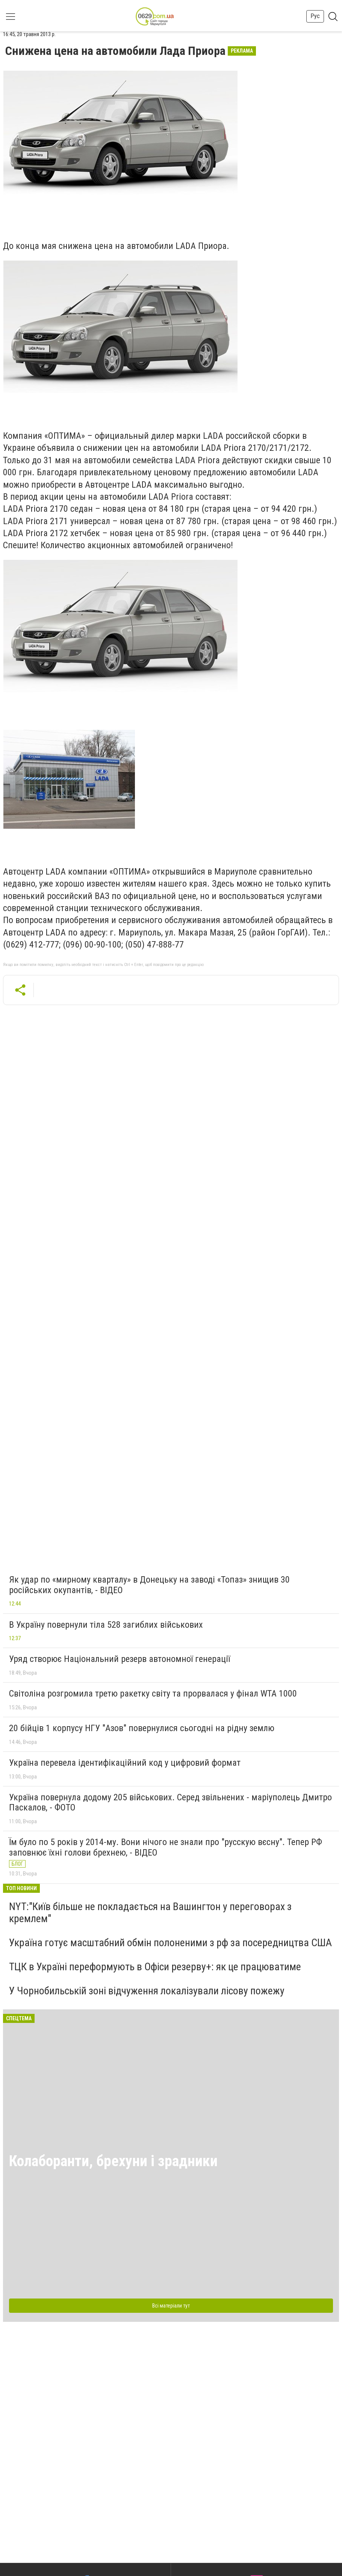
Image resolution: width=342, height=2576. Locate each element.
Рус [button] (315, 16)
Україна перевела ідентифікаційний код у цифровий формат (125, 1762)
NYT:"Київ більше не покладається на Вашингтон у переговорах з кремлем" (150, 1912)
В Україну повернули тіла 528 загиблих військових (106, 1624)
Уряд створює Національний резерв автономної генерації (119, 1659)
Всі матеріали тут (171, 2306)
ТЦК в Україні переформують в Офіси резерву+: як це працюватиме (155, 1966)
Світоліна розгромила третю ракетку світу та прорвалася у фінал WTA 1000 (153, 1693)
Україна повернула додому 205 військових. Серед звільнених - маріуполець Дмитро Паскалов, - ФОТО (170, 1802)
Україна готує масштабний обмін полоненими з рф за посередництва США (170, 1942)
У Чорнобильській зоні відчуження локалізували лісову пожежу (146, 1991)
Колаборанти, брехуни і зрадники (113, 2161)
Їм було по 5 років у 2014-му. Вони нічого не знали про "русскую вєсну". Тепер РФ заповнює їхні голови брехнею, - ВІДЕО (165, 1847)
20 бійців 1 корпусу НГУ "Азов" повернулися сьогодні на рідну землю (141, 1728)
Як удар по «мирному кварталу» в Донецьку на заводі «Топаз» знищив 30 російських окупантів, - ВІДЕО (149, 1584)
